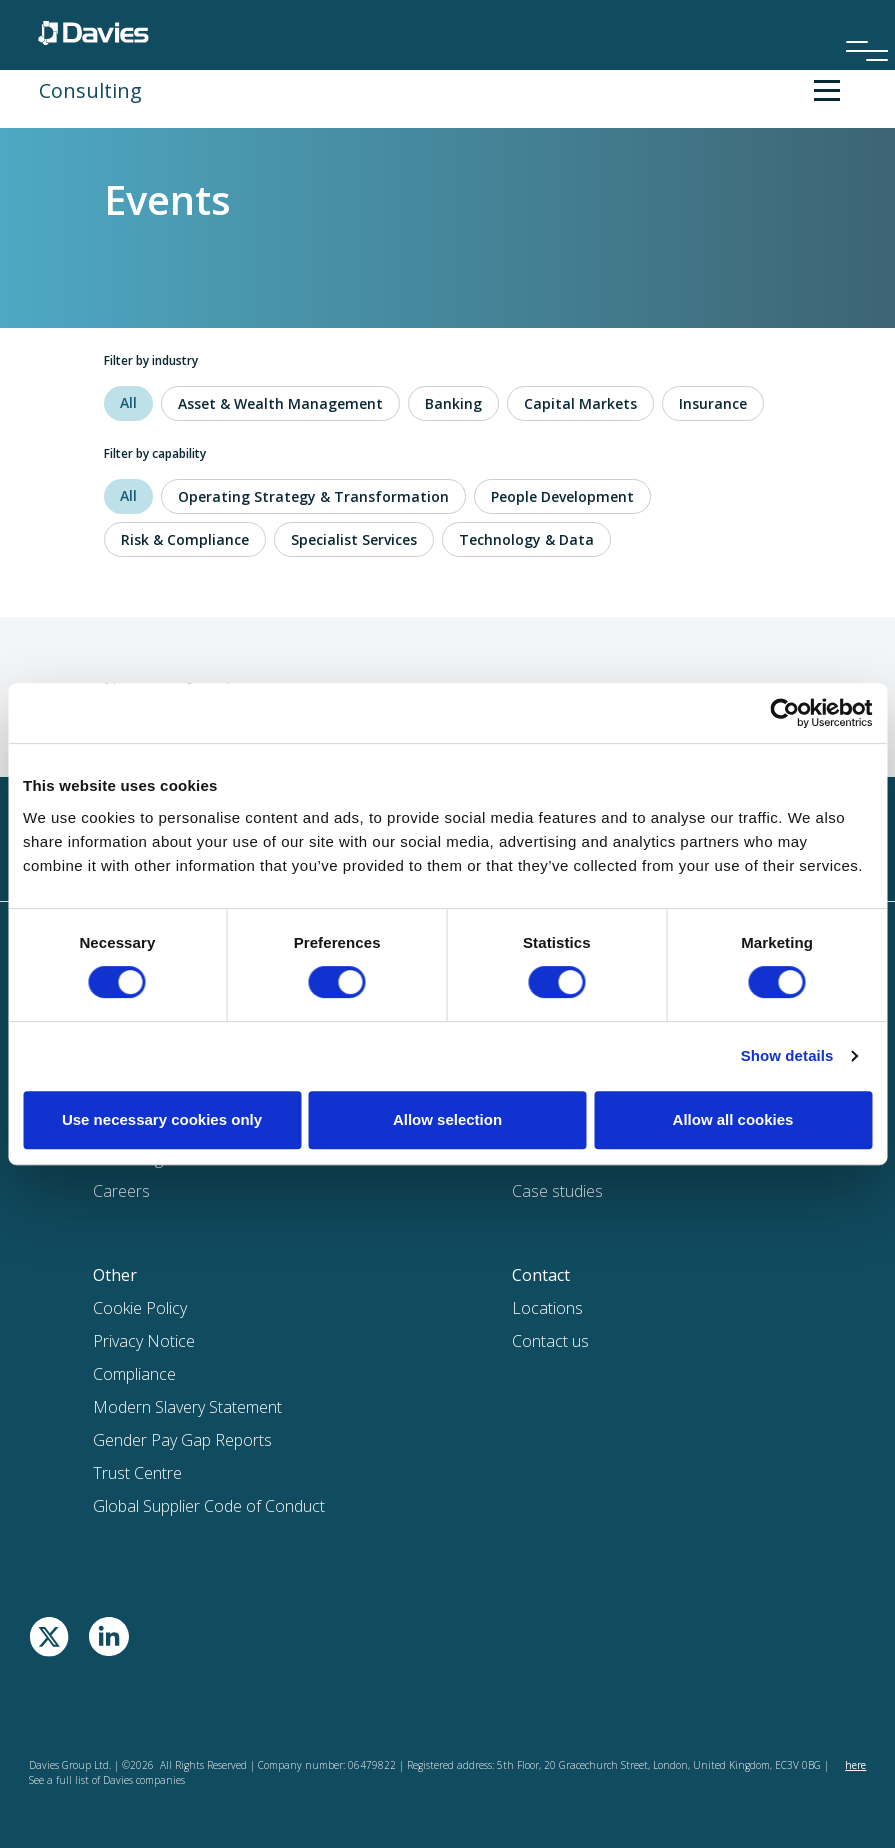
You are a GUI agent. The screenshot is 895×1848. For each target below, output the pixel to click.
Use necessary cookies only (162, 1119)
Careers (121, 1191)
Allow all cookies (733, 1119)
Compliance (134, 1374)
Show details (787, 1055)
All (128, 402)
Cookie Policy (140, 1308)
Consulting (90, 90)
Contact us (550, 1341)
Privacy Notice (144, 1341)
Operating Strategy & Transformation (313, 496)
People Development (562, 496)
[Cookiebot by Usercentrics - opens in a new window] (784, 713)
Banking (453, 403)
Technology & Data (526, 539)
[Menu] (860, 24)
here (855, 1765)
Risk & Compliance (185, 539)
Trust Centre (137, 1473)
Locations (547, 1308)
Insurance (713, 403)
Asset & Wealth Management (280, 403)
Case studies (557, 1191)
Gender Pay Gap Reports (182, 1440)
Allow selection (447, 1119)
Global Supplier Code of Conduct (209, 1506)
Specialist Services (354, 539)
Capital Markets (580, 403)
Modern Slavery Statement (187, 1407)
